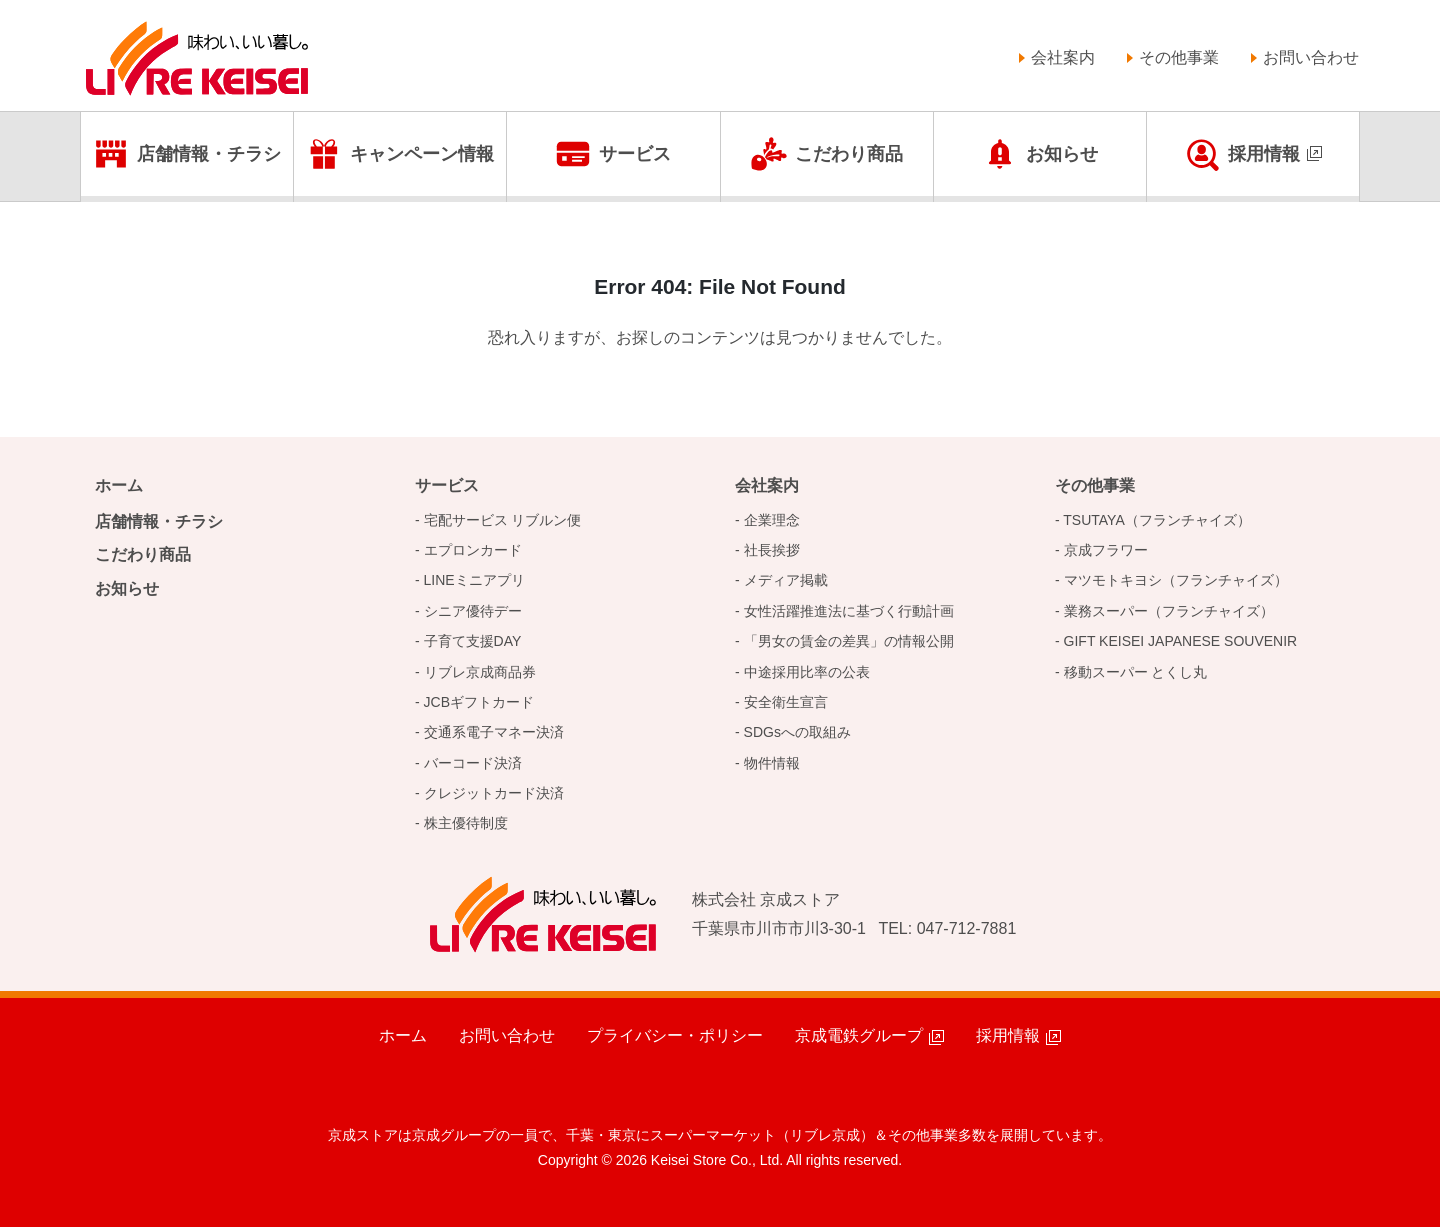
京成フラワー (1106, 550)
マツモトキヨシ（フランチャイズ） (1176, 580)
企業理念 (772, 520)
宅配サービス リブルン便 (503, 520)
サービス (635, 154)
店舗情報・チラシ (209, 154)
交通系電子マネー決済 (494, 732)
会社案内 (1063, 57)
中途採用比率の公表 (807, 672)
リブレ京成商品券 (480, 672)
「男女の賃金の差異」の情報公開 (849, 641)
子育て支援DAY (473, 641)
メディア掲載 (786, 580)
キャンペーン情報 (422, 154)
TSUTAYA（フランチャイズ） (1156, 520)
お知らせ (1062, 154)
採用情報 (1264, 154)
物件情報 (772, 763)
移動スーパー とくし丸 (1136, 672)
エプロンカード (473, 550)
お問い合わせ (1311, 57)
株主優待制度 (466, 823)
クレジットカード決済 (494, 793)
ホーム (119, 485)
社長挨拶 (772, 550)
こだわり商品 (849, 154)
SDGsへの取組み (797, 732)
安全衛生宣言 (786, 702)
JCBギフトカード (479, 702)
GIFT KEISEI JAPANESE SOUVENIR (1181, 641)
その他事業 (1179, 57)
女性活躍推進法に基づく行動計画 (849, 611)
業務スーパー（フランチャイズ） (1169, 611)
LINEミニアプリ (474, 580)
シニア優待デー (473, 611)
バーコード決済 (473, 763)
